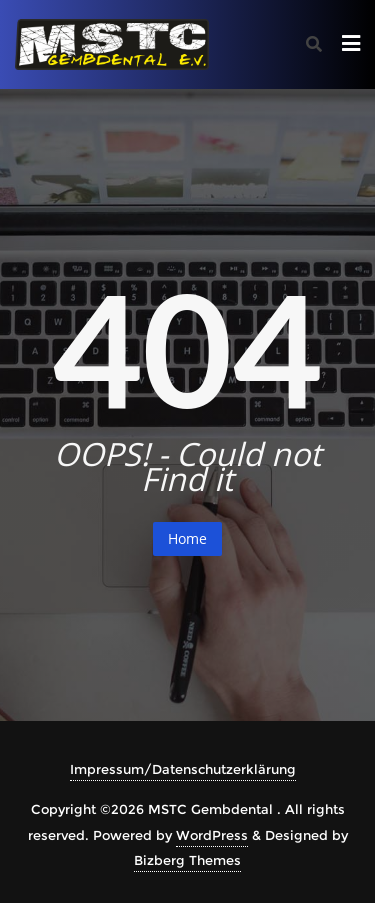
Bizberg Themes (187, 860)
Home (187, 538)
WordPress (212, 835)
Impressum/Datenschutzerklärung (183, 769)
